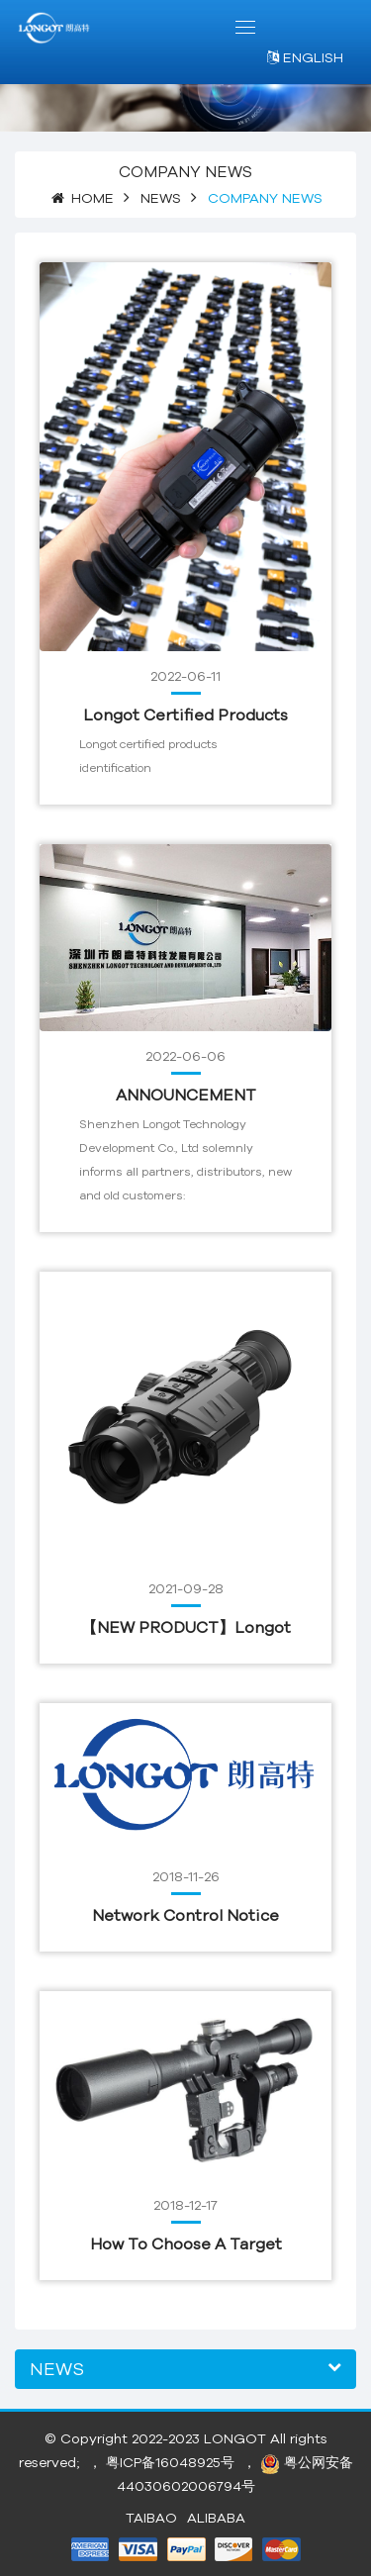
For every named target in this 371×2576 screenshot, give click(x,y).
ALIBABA (216, 2518)
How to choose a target (186, 2243)
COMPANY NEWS (265, 198)
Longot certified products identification (185, 716)
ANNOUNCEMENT (186, 1094)
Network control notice (185, 1915)
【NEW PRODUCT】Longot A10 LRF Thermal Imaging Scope (186, 1628)
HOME (92, 198)
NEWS (160, 198)
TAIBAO (151, 2518)
